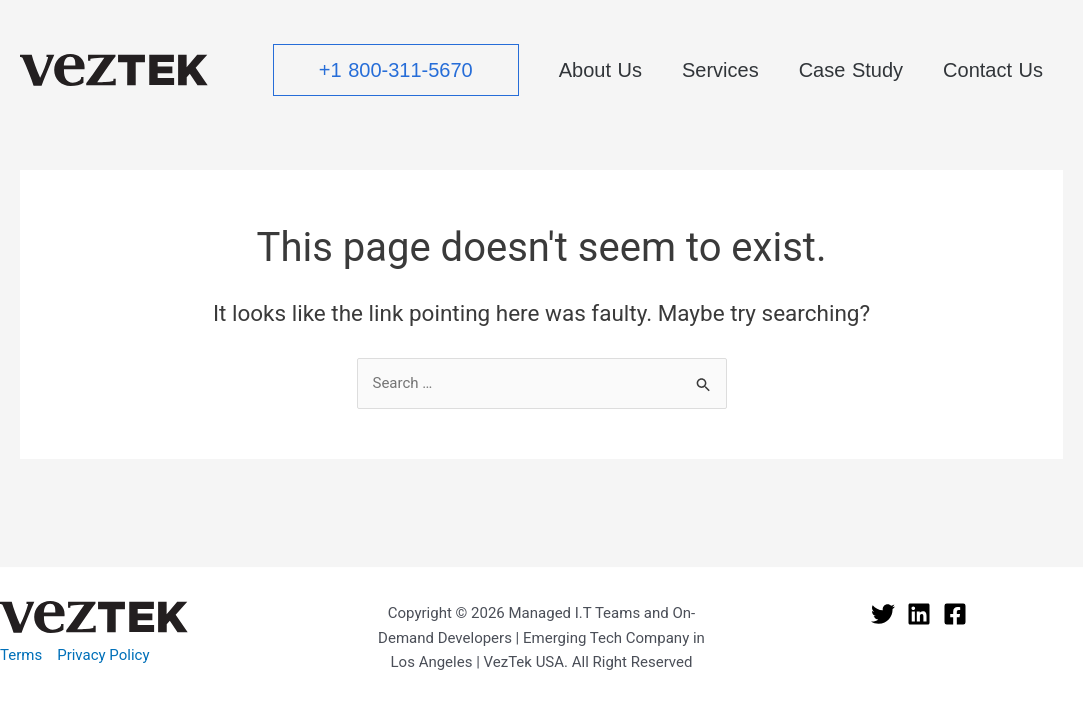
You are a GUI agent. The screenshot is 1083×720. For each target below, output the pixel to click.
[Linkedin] (919, 614)
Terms (21, 655)
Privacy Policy (103, 655)
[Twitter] (883, 614)
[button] (396, 70)
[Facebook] (955, 614)
